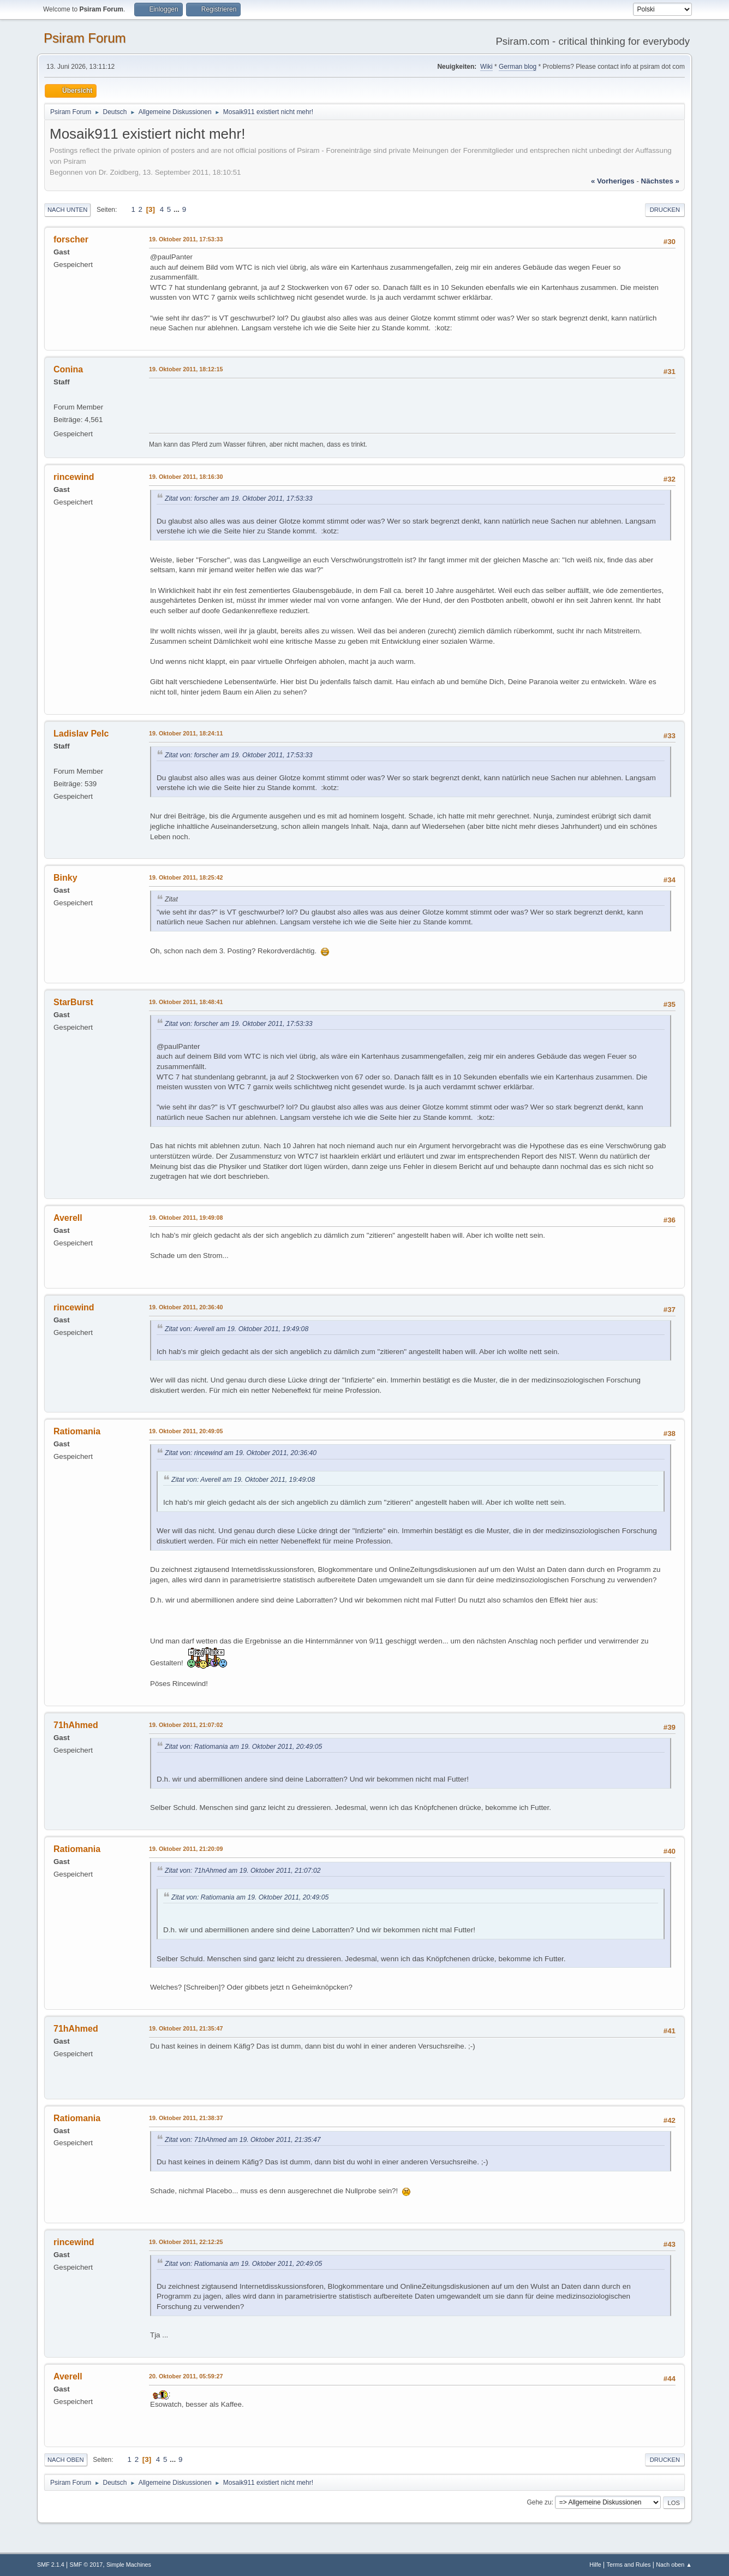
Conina (68, 369)
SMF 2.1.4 (50, 2564)
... (178, 209)
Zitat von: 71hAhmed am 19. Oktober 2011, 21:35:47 (243, 2140)
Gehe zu (539, 2502)
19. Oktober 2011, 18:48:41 (186, 1002)
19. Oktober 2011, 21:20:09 (186, 1848)
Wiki (486, 66)
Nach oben (65, 2459)
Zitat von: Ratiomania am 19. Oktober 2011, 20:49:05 (243, 1746)
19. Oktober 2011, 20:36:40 (186, 1307)
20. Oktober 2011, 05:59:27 (186, 2376)
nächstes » (660, 181)
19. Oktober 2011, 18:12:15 (186, 369)
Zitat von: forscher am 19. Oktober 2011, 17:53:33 (239, 498)
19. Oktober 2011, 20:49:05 (186, 1431)
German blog (517, 66)
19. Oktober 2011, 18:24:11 (186, 733)
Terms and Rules (629, 2564)
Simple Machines (128, 2564)
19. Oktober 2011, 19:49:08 (186, 1217)
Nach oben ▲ (674, 2564)
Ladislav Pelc (81, 733)
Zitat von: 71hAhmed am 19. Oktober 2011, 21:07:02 (243, 1870)
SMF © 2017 (86, 2564)
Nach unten (67, 209)
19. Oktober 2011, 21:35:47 (186, 2028)
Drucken (665, 209)
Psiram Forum (85, 38)
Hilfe (595, 2564)
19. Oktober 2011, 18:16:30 (186, 476)
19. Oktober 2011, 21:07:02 (186, 1725)
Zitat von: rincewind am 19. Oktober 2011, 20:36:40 (240, 1453)
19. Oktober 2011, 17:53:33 (186, 239)
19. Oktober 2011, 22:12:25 (186, 2242)
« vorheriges (613, 181)
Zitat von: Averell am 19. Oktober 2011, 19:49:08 (236, 1329)
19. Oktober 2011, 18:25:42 (186, 877)
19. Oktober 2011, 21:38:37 (186, 2118)
